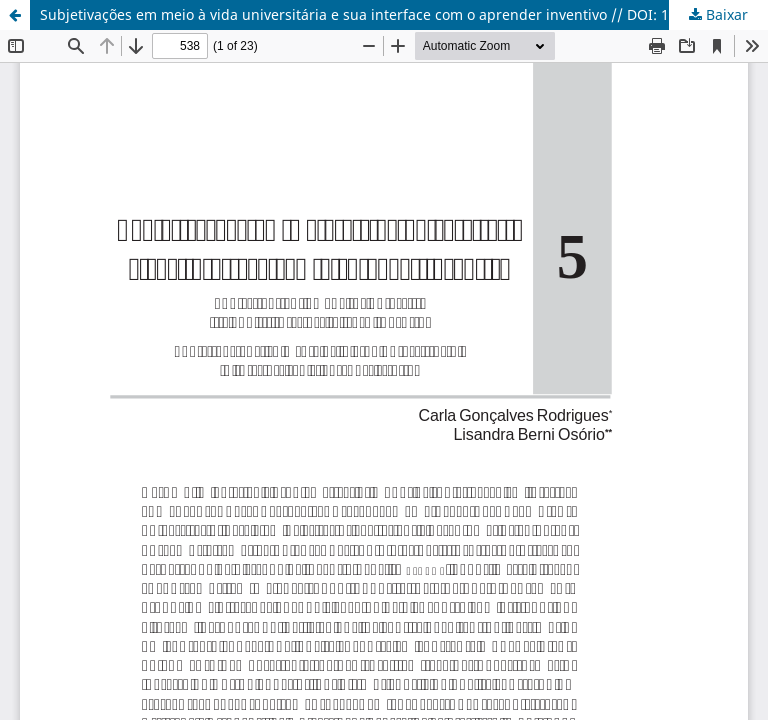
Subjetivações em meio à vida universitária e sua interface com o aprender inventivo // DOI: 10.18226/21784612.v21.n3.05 (404, 14)
